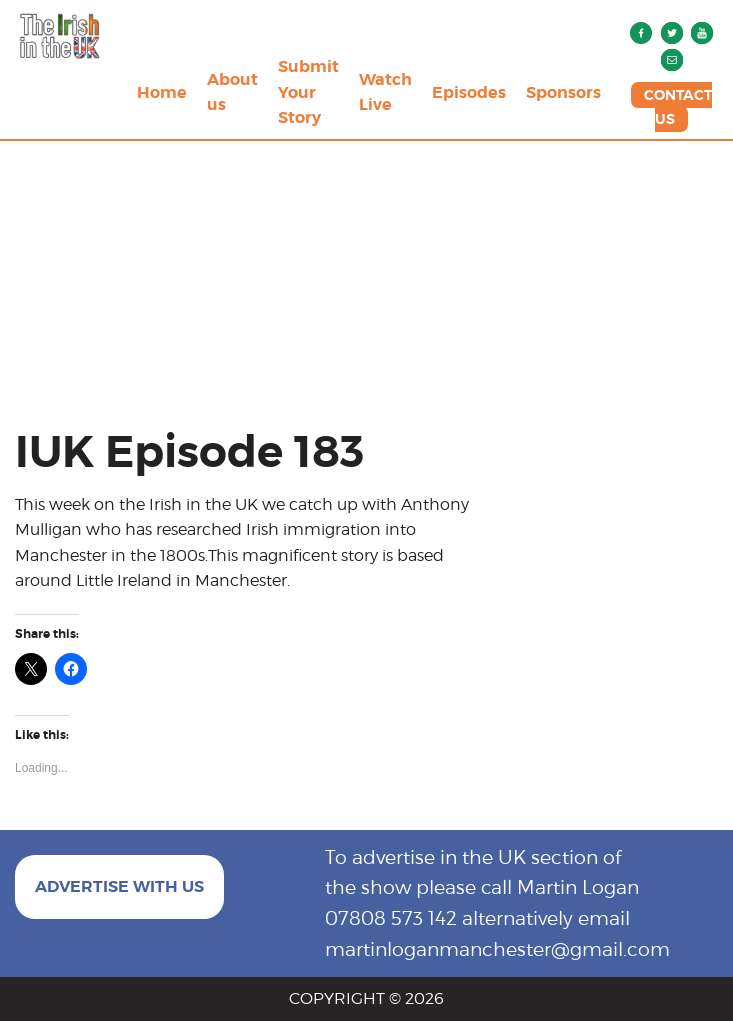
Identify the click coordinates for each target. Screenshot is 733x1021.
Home (162, 92)
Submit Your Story (308, 92)
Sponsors (563, 92)
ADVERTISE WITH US (119, 886)
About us (232, 92)
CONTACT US (678, 107)
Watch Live (385, 92)
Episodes (469, 92)
